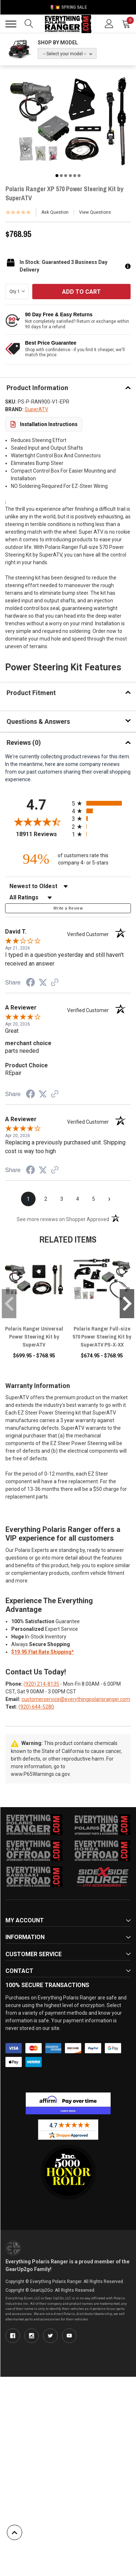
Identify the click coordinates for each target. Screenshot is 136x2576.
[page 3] (61, 1199)
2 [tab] (61, 175)
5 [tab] (74, 175)
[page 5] (93, 1199)
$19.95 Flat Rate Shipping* (42, 1652)
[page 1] (28, 1199)
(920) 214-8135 (41, 1684)
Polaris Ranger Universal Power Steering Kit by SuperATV (34, 1336)
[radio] (101, 803)
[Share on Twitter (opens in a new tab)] (42, 983)
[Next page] (109, 1199)
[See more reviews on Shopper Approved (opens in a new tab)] (55, 983)
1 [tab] (56, 175)
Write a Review (68, 908)
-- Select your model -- (64, 53)
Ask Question (55, 212)
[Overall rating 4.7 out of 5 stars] (36, 821)
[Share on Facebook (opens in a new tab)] (30, 983)
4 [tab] (70, 175)
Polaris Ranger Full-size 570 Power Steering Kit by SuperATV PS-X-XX (102, 1336)
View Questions (95, 212)
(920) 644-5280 (36, 1707)
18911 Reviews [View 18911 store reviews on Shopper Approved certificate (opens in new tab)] (42, 834)
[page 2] (45, 1199)
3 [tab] (65, 175)
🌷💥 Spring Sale (68, 7)
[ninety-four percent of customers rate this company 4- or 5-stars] (68, 858)
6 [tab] (79, 175)
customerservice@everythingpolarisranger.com (75, 1699)
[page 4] (77, 1199)
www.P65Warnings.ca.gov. (41, 1774)
